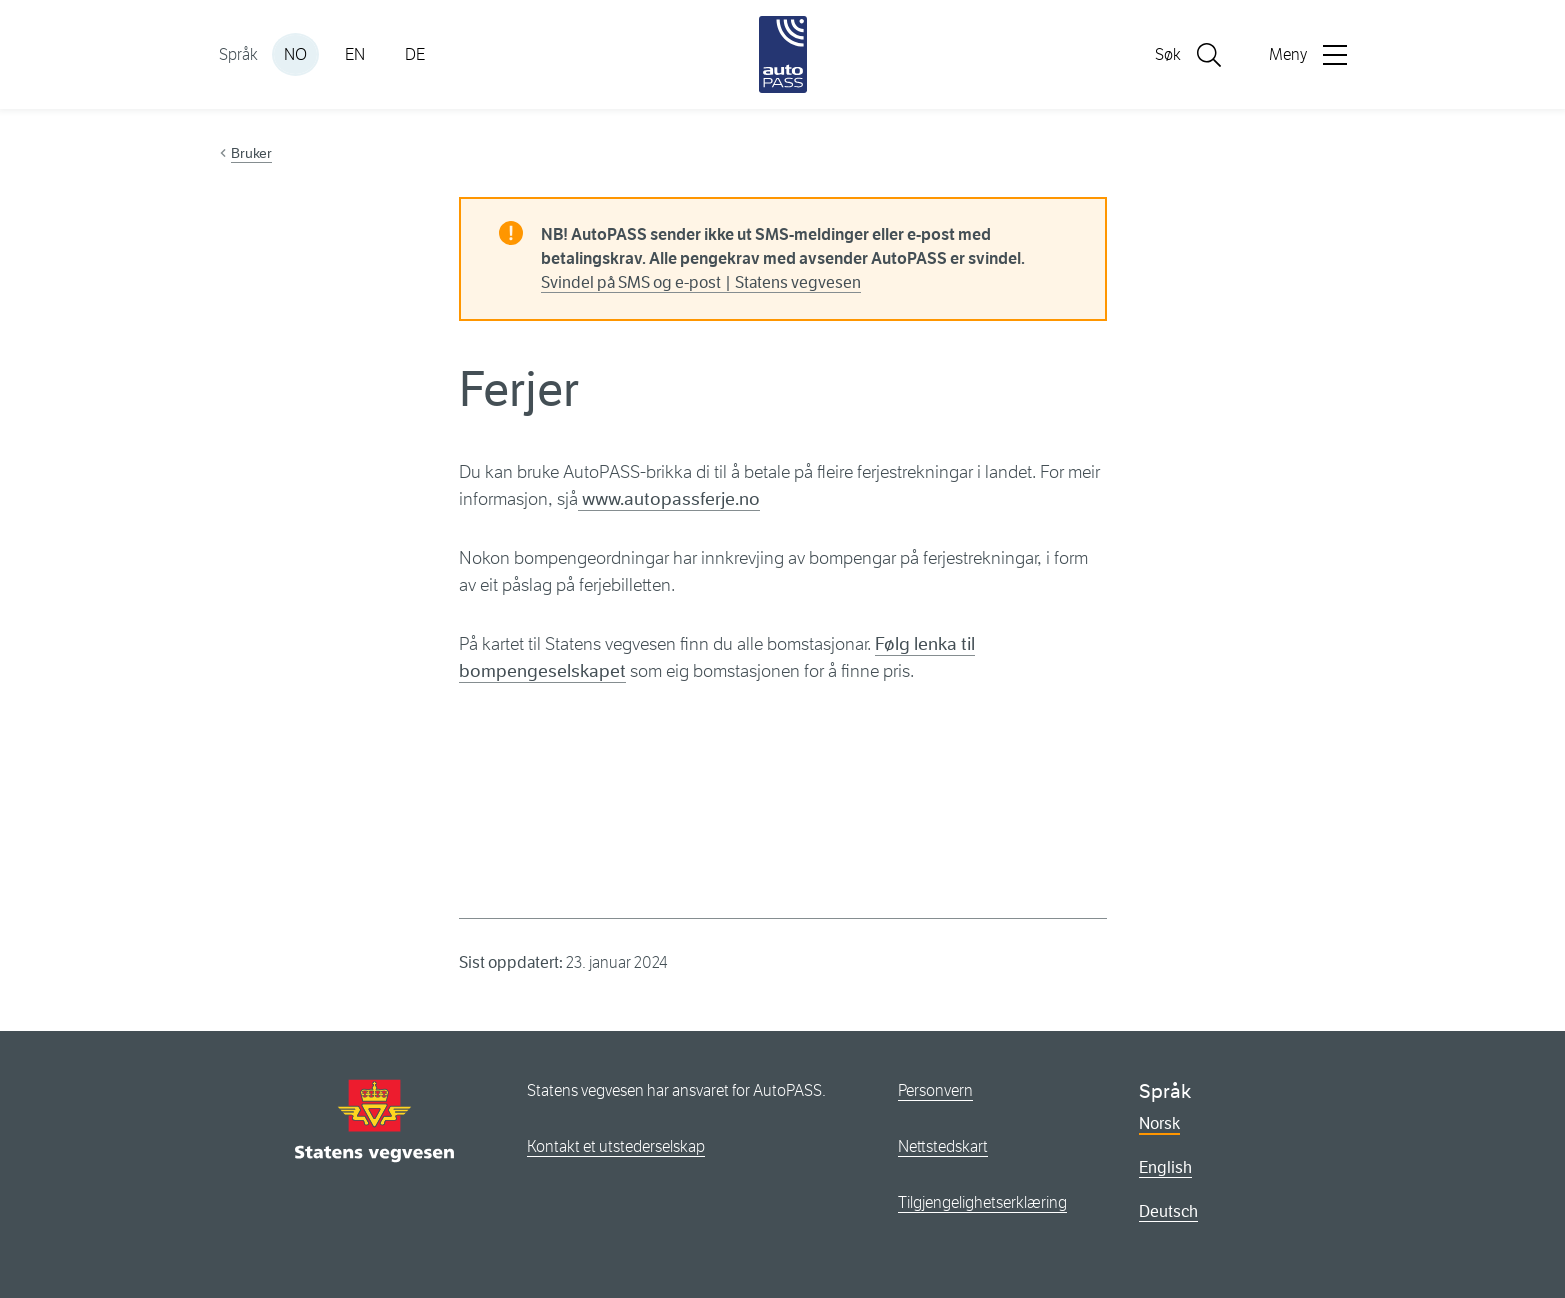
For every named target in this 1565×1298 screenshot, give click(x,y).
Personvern (935, 1090)
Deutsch (1168, 1211)
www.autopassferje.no (669, 499)
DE (415, 54)
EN (355, 54)
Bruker (251, 153)
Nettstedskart (943, 1146)
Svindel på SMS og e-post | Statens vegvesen (701, 282)
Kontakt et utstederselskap (616, 1146)
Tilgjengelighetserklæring (982, 1202)
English (1165, 1167)
